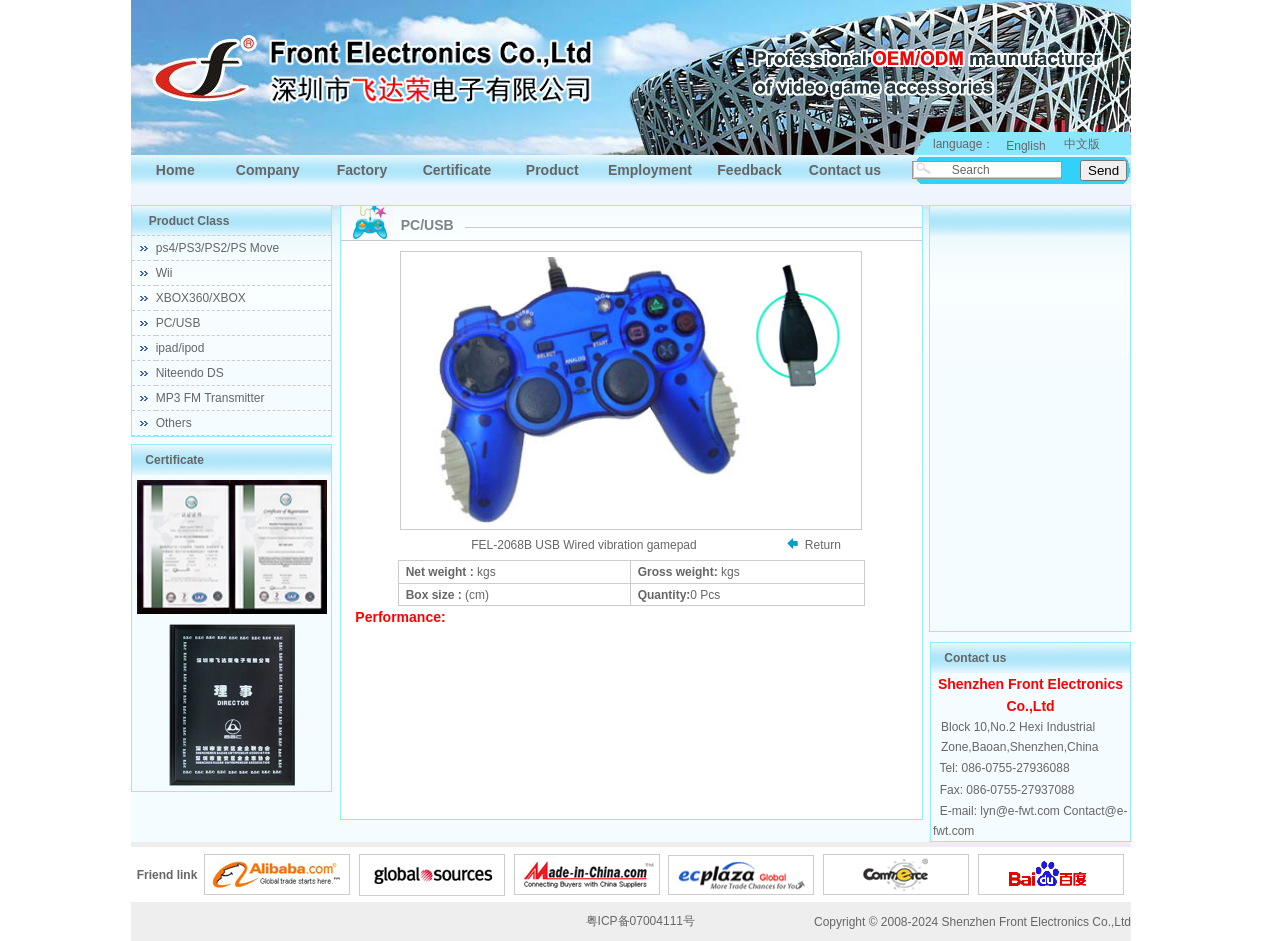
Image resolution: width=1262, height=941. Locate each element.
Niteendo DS (190, 373)
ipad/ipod (180, 348)
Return (823, 545)
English (1025, 146)
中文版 (1082, 144)
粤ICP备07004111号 (640, 921)
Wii (164, 273)
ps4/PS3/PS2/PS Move (217, 248)
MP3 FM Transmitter (210, 398)
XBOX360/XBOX (201, 298)
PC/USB (178, 323)
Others (174, 423)
